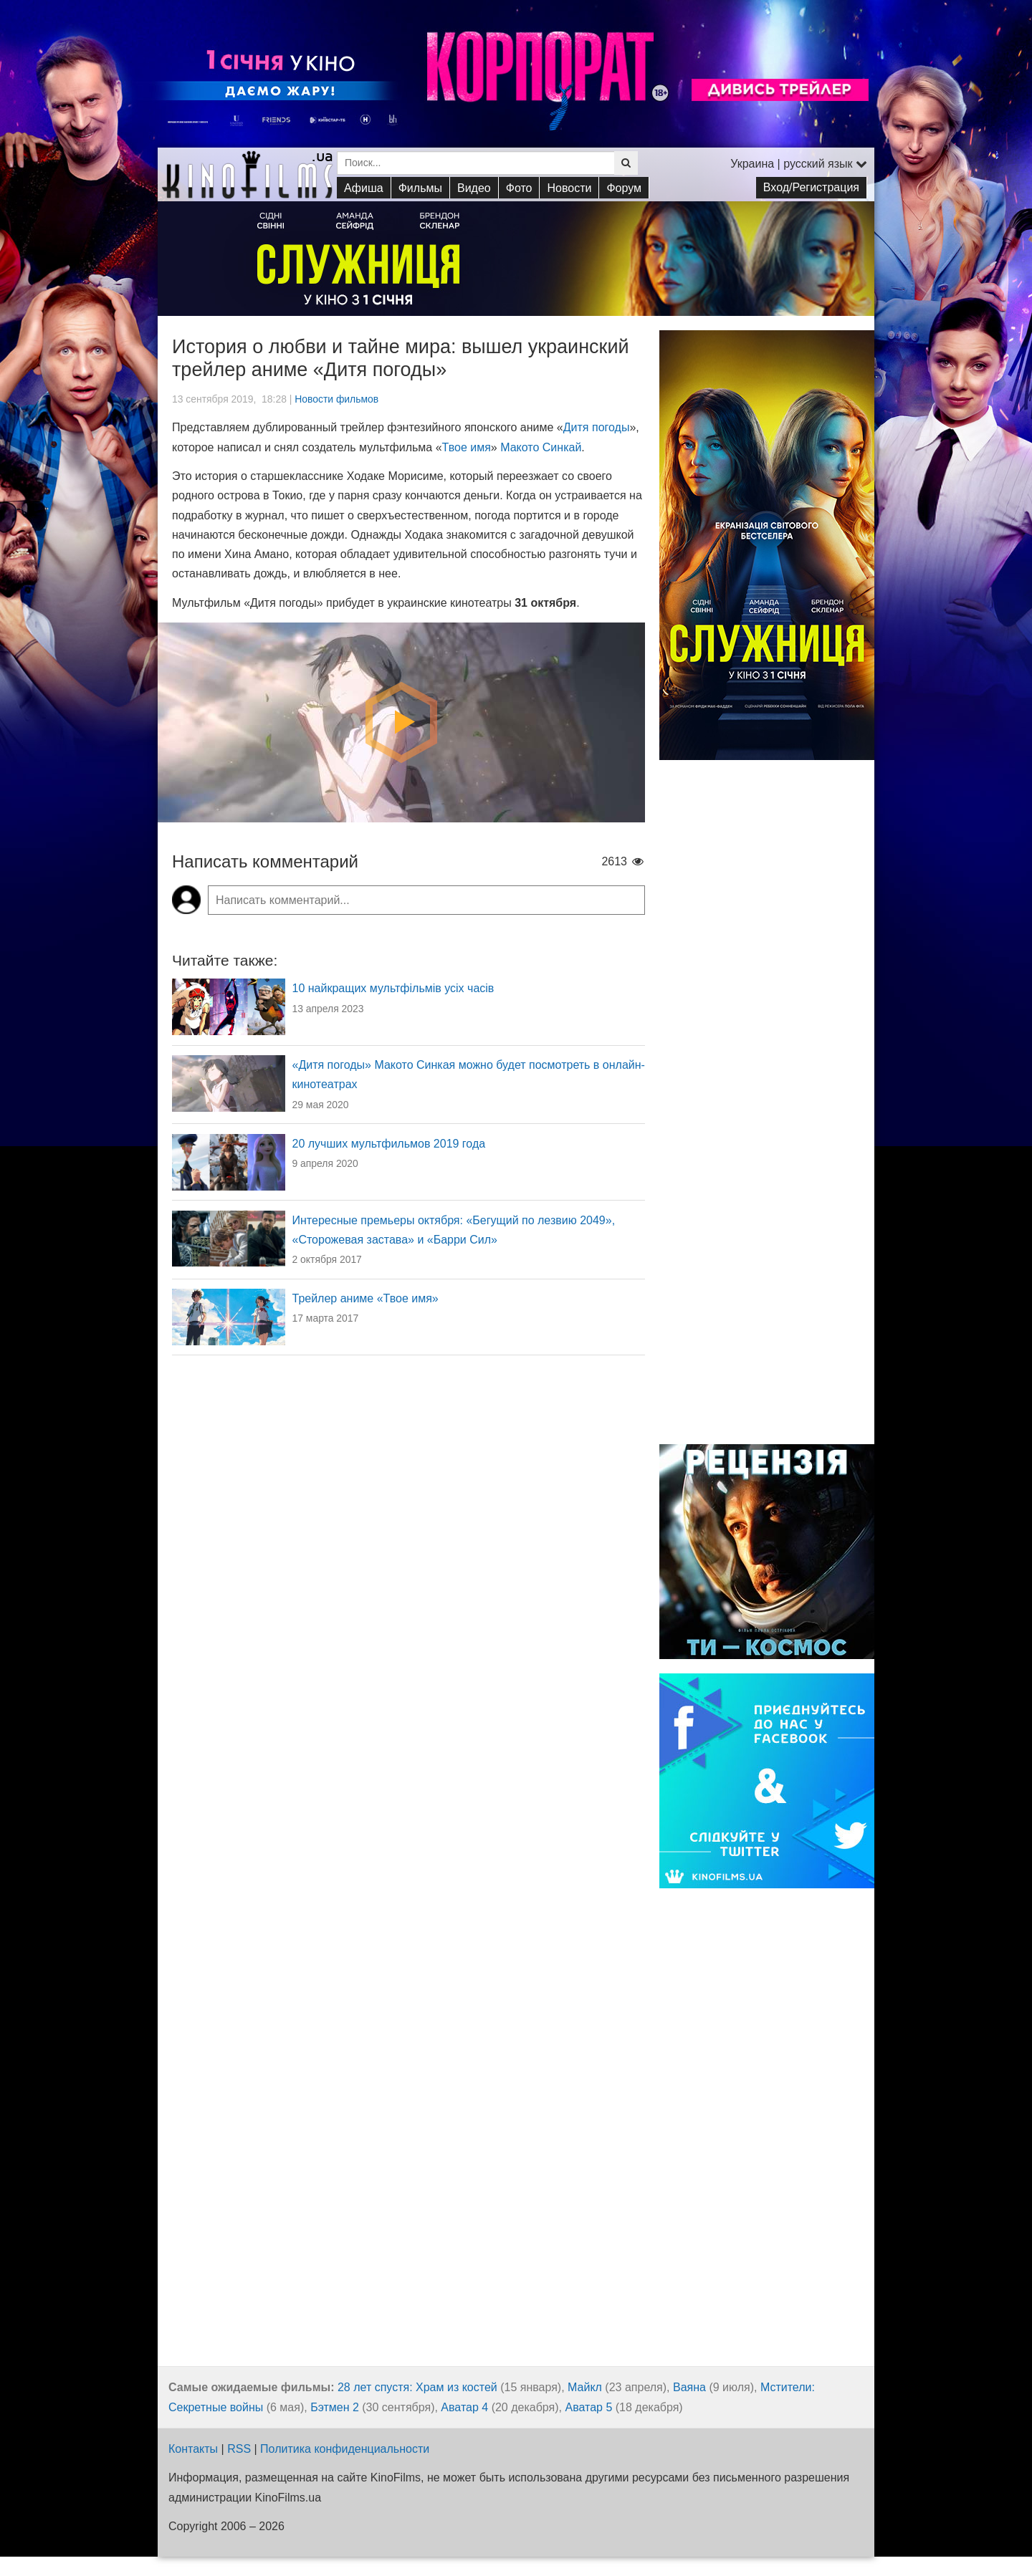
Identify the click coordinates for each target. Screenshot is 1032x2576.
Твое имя (466, 447)
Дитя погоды (596, 427)
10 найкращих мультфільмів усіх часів (393, 988)
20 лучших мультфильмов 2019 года (389, 1144)
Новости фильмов (336, 399)
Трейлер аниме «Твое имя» (365, 1298)
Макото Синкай (540, 447)
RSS (239, 2449)
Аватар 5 (588, 2407)
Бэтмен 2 (334, 2407)
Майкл (585, 2387)
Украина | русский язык (798, 164)
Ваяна (689, 2387)
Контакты (193, 2449)
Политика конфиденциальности (344, 2449)
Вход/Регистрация (811, 187)
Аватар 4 (464, 2407)
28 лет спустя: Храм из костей (417, 2387)
